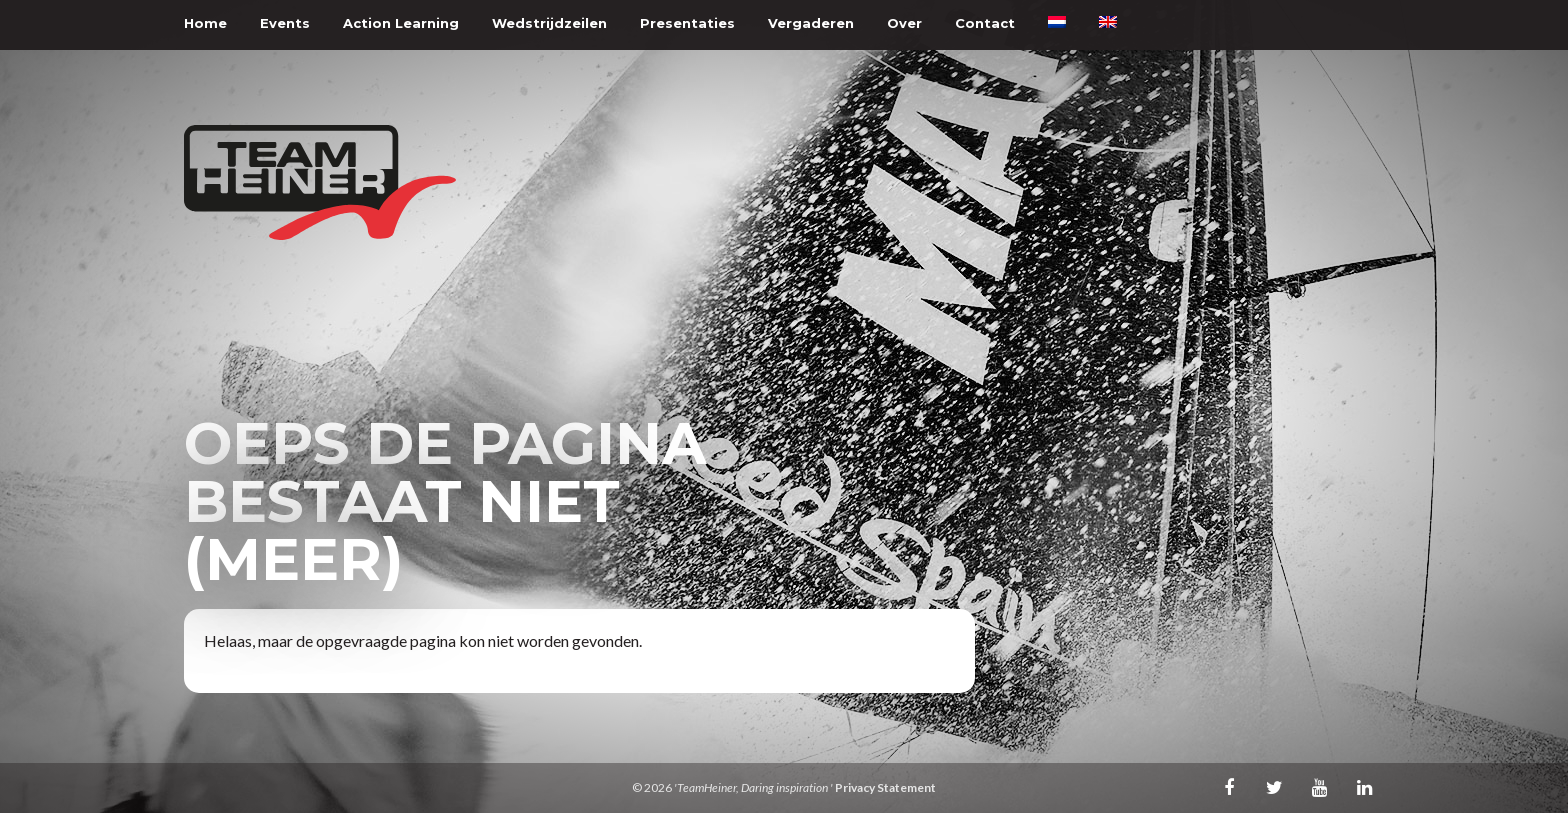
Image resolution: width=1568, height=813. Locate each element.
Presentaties (687, 23)
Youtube (1319, 787)
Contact (985, 23)
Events (285, 23)
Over (904, 23)
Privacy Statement (885, 787)
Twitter (1274, 787)
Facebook (1229, 787)
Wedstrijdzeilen (549, 23)
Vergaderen (811, 23)
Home (205, 23)
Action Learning (401, 23)
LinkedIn (1364, 787)
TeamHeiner (320, 182)
